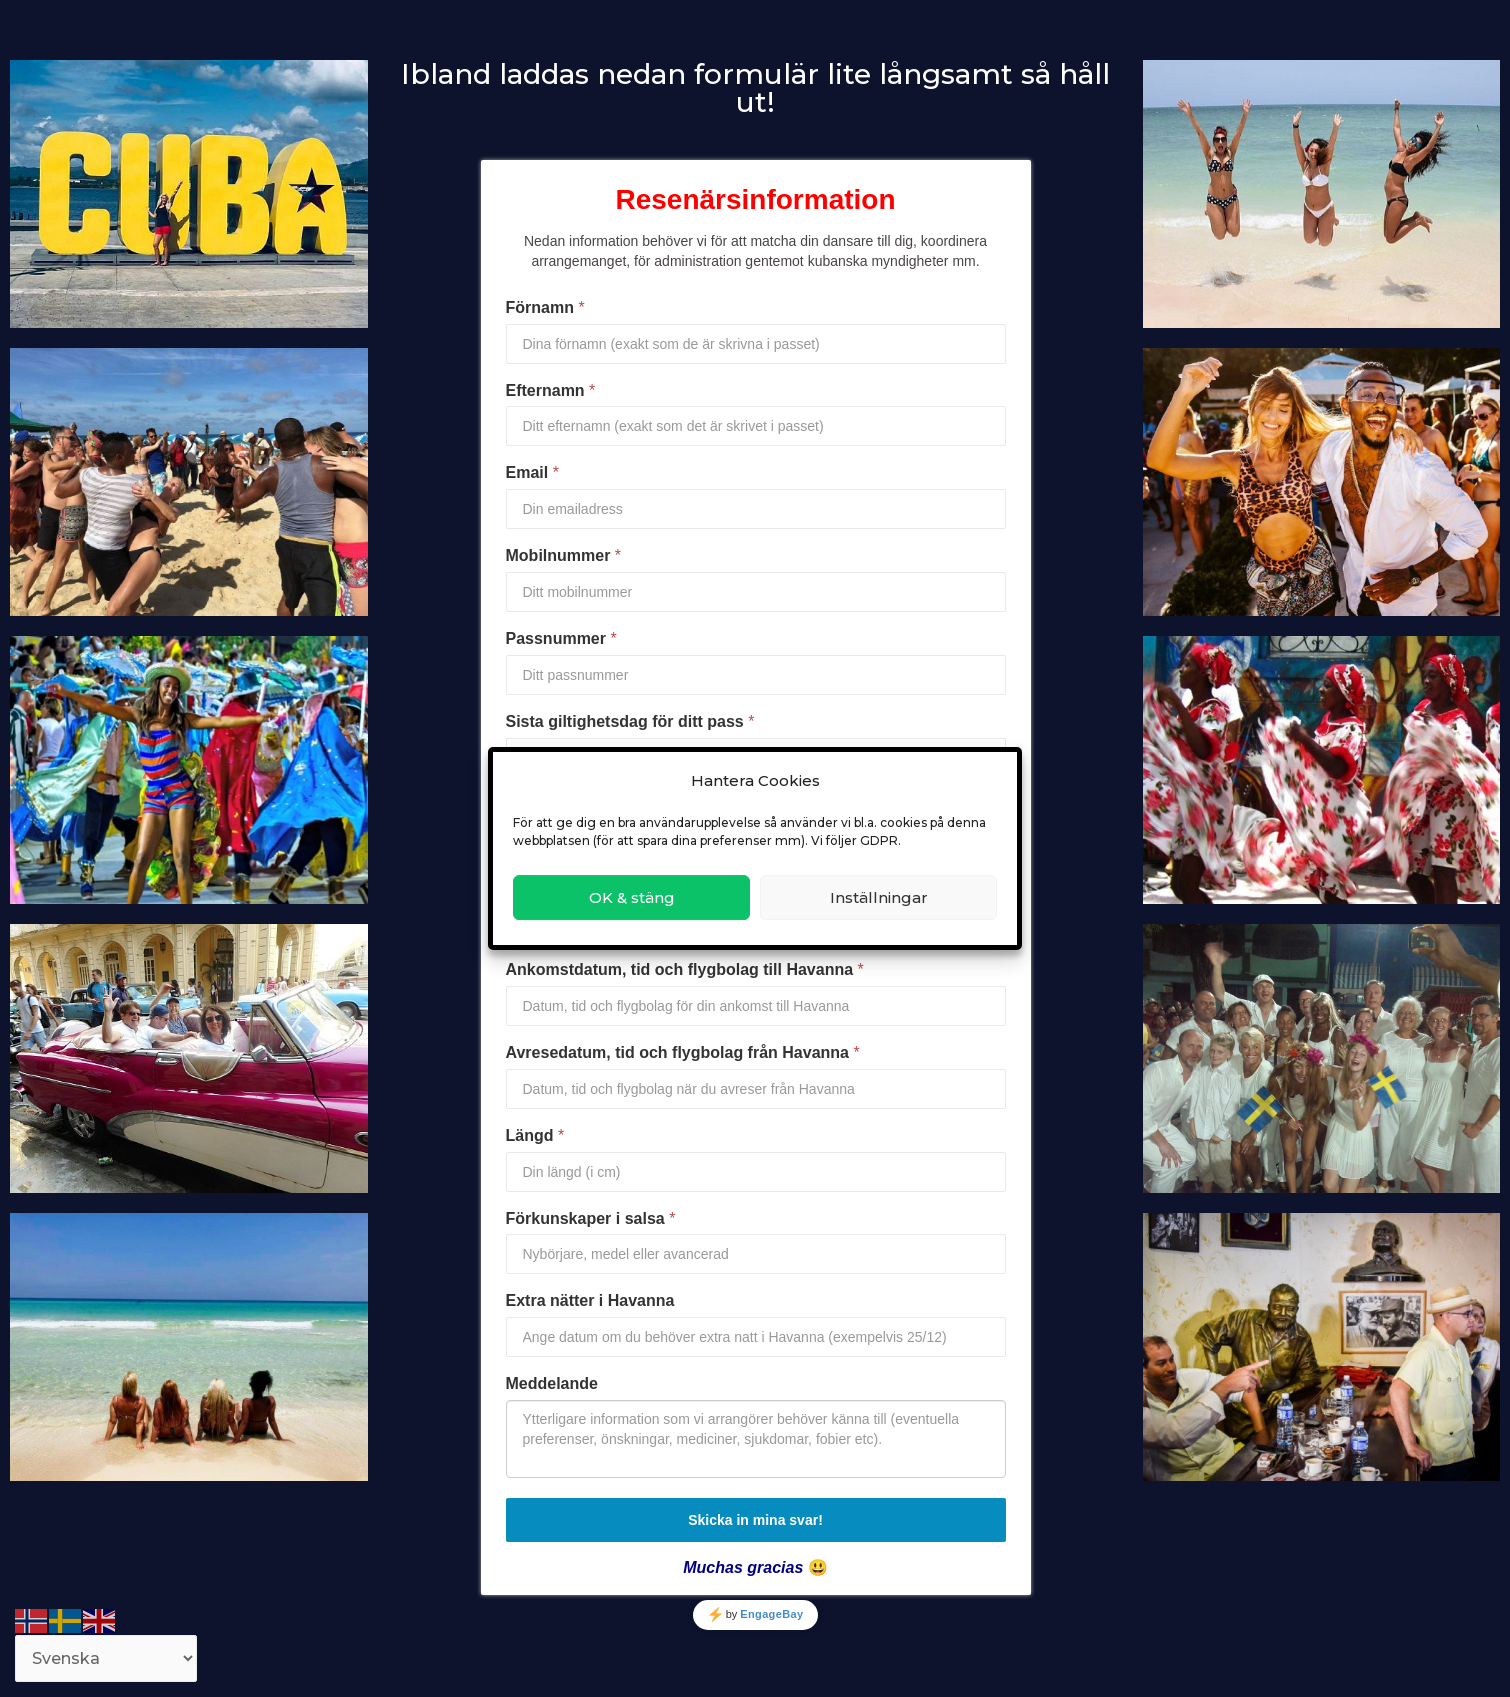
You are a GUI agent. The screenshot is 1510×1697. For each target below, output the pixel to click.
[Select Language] (106, 1658)
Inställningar (879, 897)
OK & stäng (632, 897)
